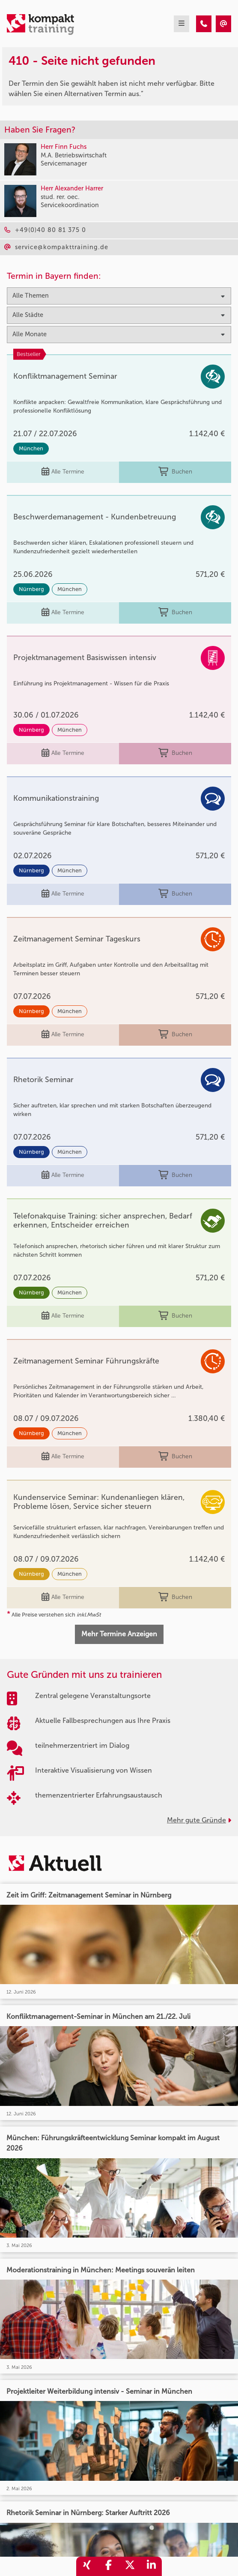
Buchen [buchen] (175, 472)
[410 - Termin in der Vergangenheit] (203, 23)
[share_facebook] (108, 2566)
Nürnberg (31, 589)
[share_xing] (87, 2566)
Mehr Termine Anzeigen (119, 1634)
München (31, 448)
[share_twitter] (129, 2566)
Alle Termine (63, 472)
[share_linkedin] (151, 2566)
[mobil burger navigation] (181, 23)
